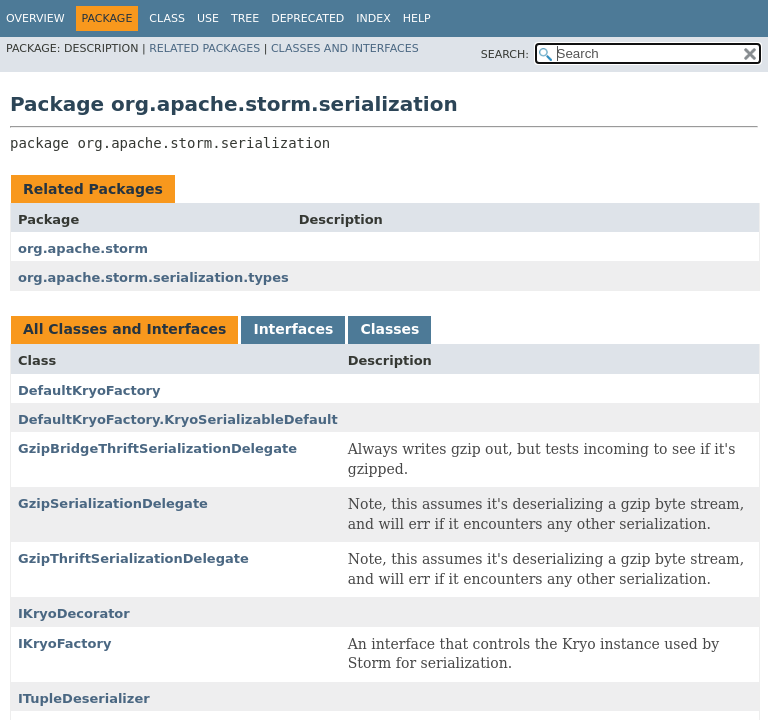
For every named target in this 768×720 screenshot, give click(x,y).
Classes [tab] (389, 329)
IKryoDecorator (74, 613)
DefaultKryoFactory (89, 390)
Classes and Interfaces (345, 48)
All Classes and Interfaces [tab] (124, 329)
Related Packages (204, 48)
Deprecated (307, 18)
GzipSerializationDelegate (113, 503)
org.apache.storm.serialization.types (153, 277)
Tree (245, 18)
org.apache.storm (83, 248)
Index (373, 18)
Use (208, 18)
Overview (35, 18)
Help (417, 18)
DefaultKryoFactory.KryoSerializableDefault (178, 419)
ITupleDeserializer (84, 698)
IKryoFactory (64, 643)
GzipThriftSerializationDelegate (133, 558)
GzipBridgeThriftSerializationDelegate (157, 448)
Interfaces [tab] (293, 329)
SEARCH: (505, 54)
